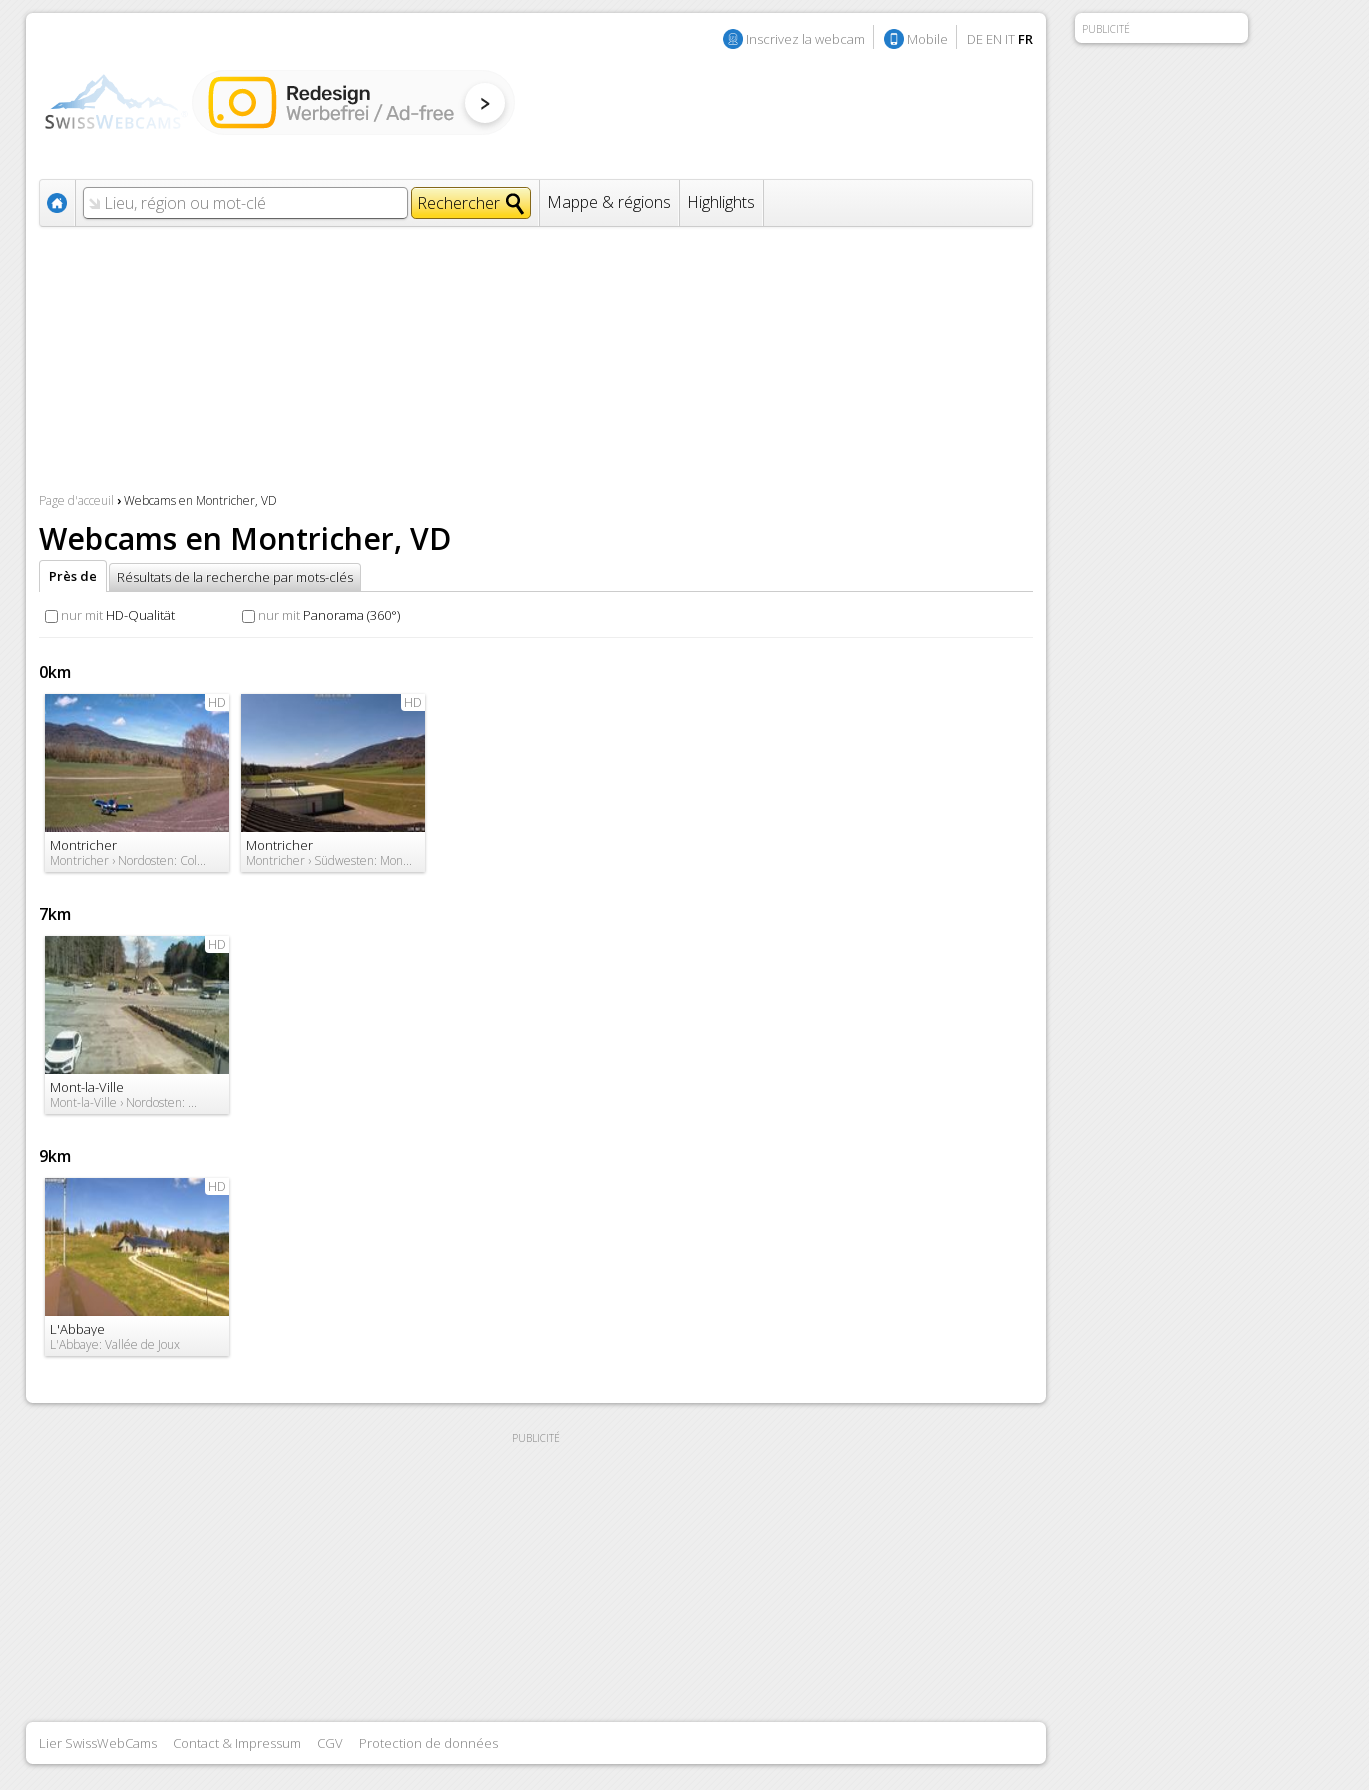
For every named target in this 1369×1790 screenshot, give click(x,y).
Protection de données (428, 1743)
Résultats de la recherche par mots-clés (235, 577)
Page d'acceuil (76, 500)
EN (994, 39)
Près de (73, 576)
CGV (330, 1743)
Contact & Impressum (237, 1743)
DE (975, 39)
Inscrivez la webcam (805, 39)
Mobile (927, 39)
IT (1010, 39)
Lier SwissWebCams (98, 1743)
